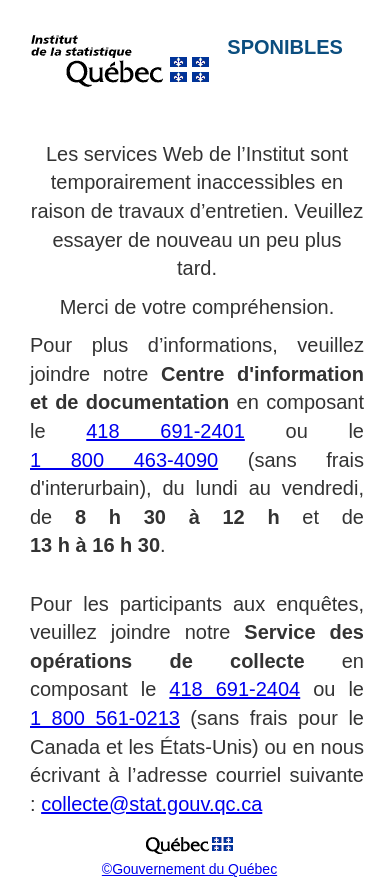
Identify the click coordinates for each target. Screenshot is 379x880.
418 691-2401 (165, 431)
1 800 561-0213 (105, 718)
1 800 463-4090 (124, 460)
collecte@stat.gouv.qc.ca (151, 804)
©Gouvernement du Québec (189, 869)
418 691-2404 (234, 689)
